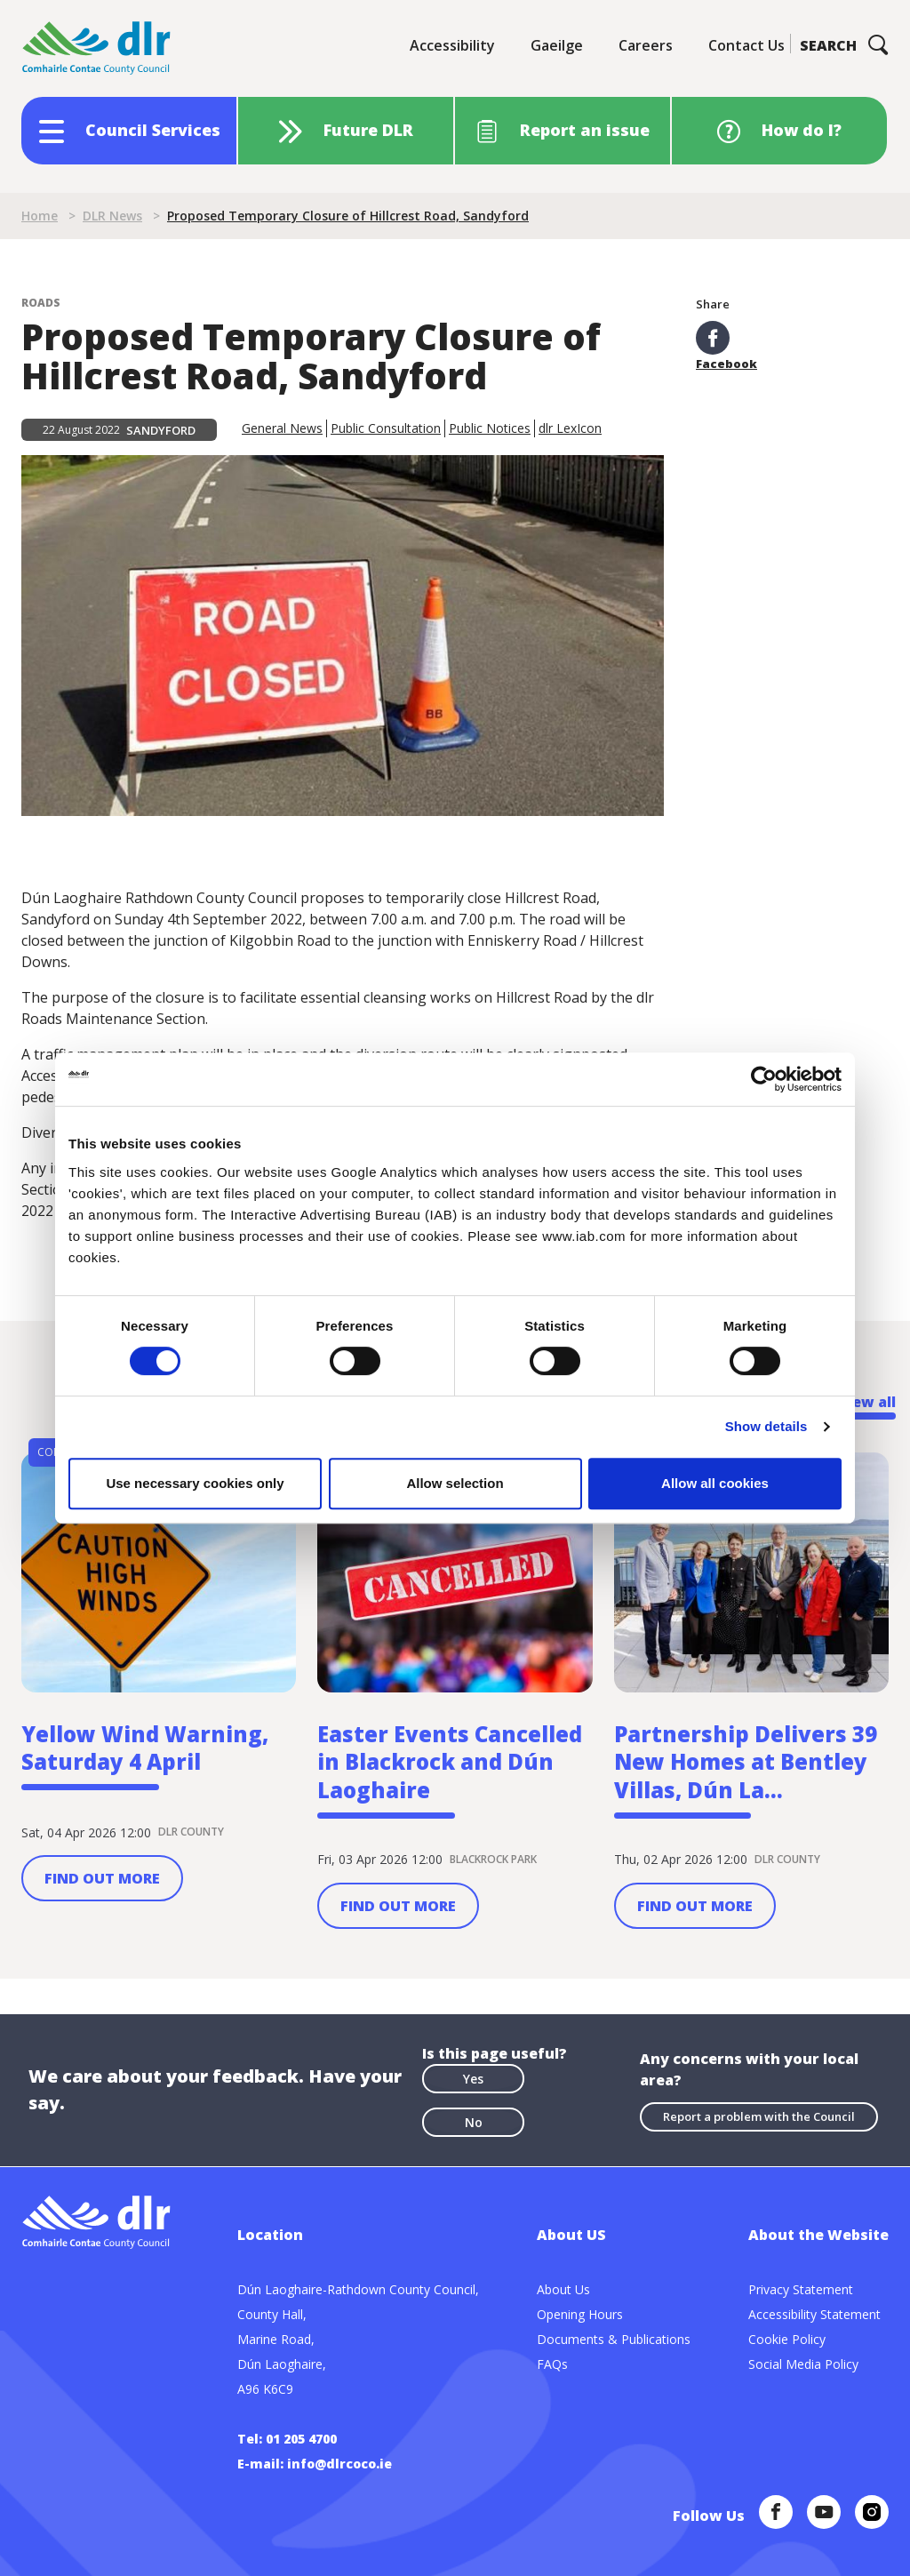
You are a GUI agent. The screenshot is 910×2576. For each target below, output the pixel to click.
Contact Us (746, 45)
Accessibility (452, 45)
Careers (646, 45)
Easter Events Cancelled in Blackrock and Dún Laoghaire (450, 1763)
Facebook (726, 345)
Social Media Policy (803, 2364)
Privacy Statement (800, 2289)
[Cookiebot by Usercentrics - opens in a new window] (764, 1079)
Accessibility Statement (814, 2314)
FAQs (552, 2364)
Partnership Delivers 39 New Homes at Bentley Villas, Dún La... (746, 1763)
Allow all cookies (715, 1483)
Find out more (102, 1879)
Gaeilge (557, 45)
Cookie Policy (787, 2339)
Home (39, 215)
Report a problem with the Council (759, 2117)
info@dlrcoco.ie (339, 2463)
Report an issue (585, 129)
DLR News (112, 215)
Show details (766, 1426)
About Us (563, 2289)
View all (867, 1402)
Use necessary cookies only (194, 1483)
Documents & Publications (613, 2339)
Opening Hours (580, 2314)
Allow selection (454, 1483)
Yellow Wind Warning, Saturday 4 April (145, 1749)
